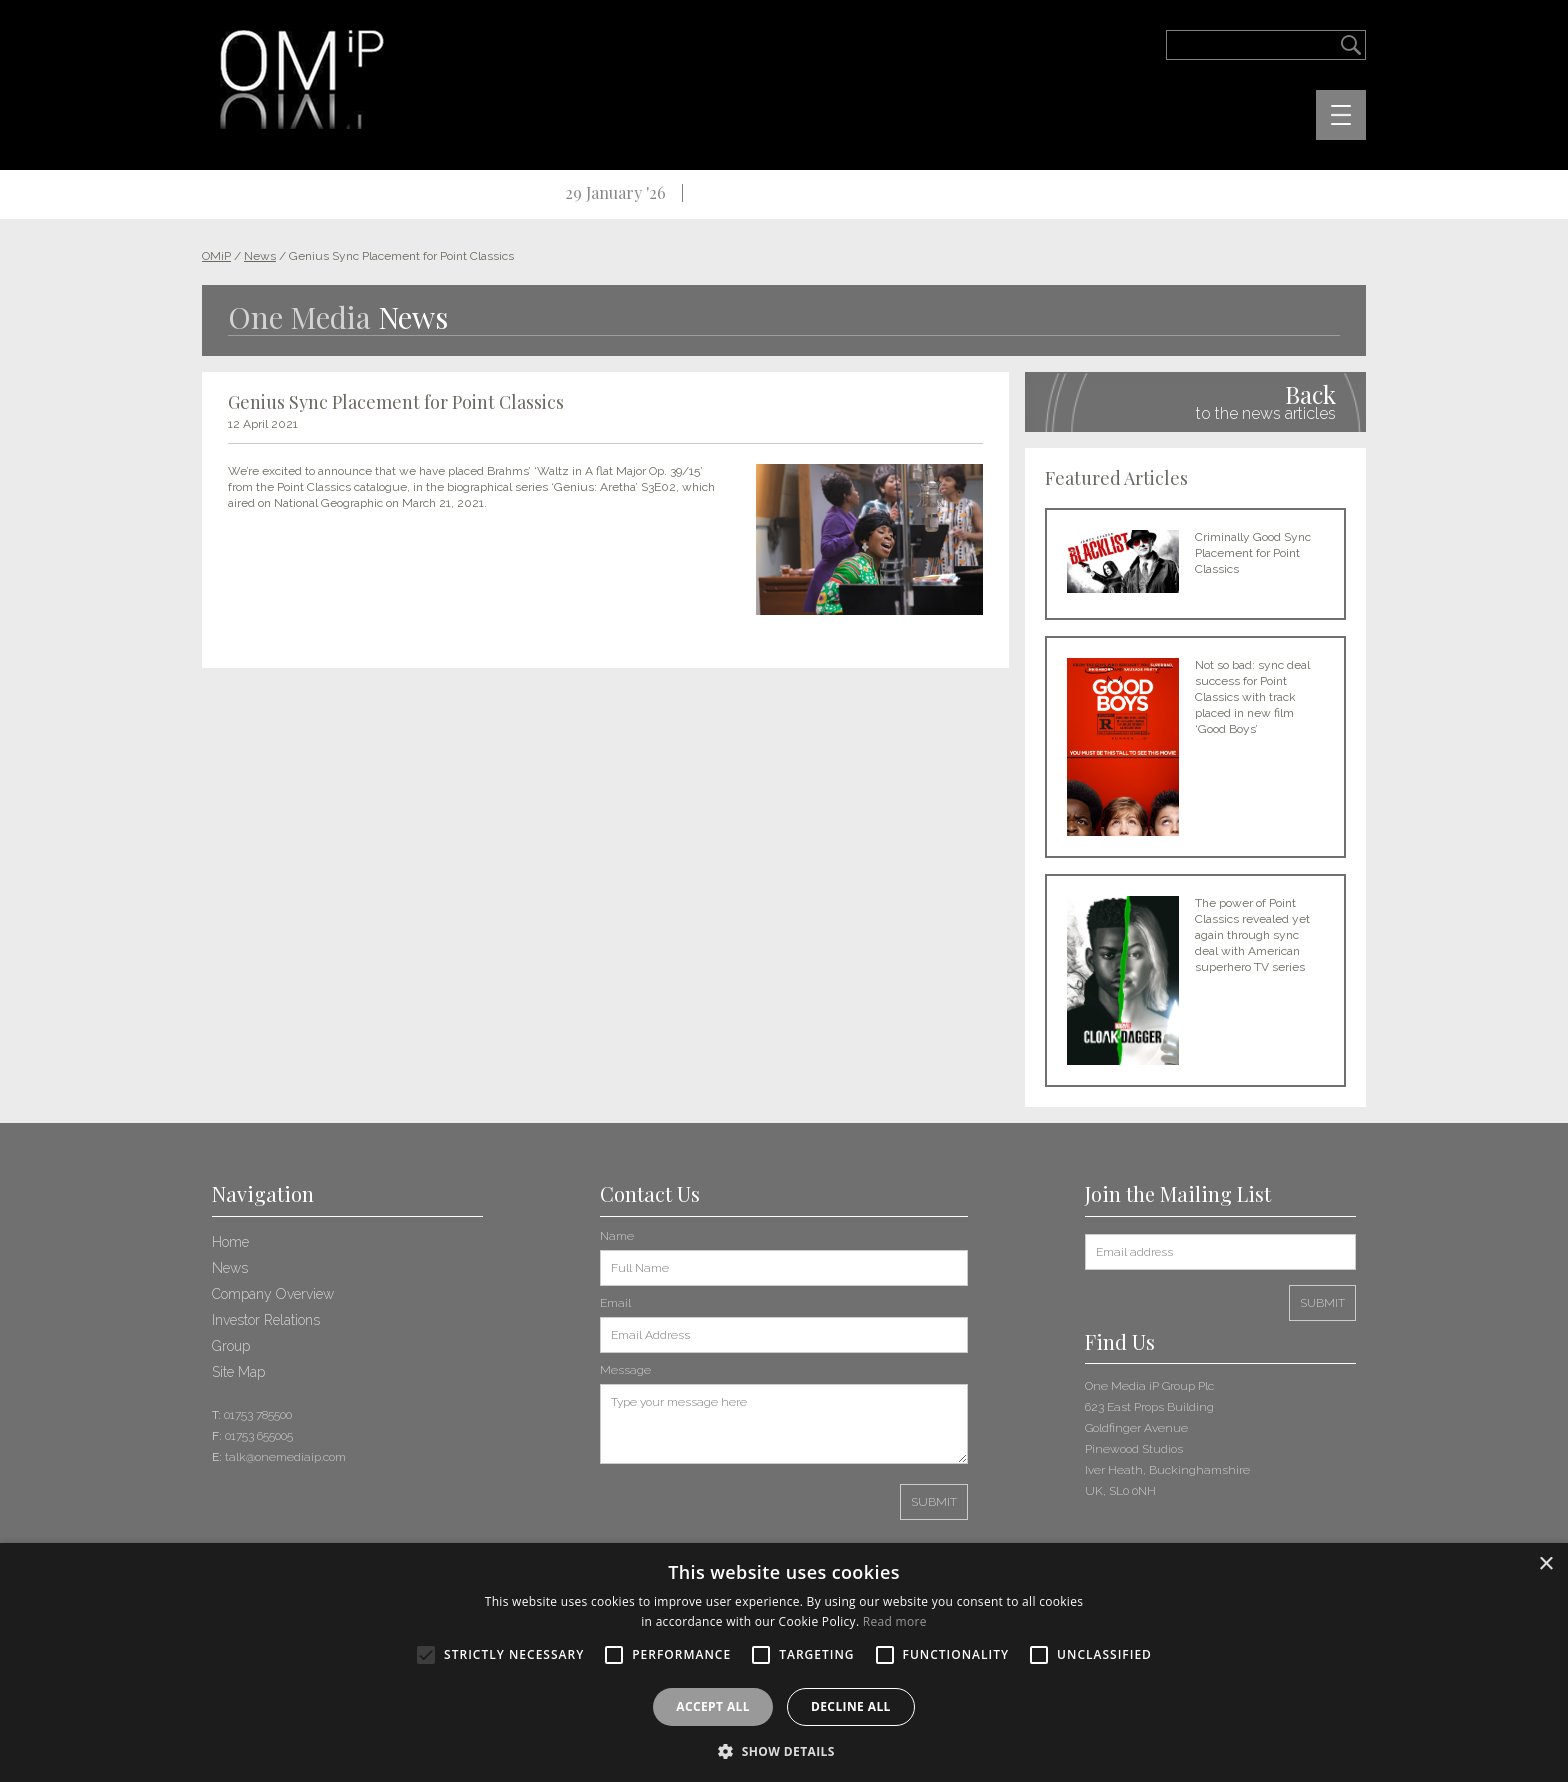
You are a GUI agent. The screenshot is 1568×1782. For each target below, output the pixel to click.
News (230, 1268)
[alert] (784, 1662)
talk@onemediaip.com (285, 1457)
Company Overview (273, 1294)
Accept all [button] (713, 1706)
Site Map (238, 1372)
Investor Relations (266, 1320)
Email (615, 1303)
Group (231, 1346)
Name (617, 1236)
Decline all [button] (851, 1706)
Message (625, 1370)
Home (230, 1242)
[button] (784, 1749)
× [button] (1545, 1564)
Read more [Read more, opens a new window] (895, 1621)
